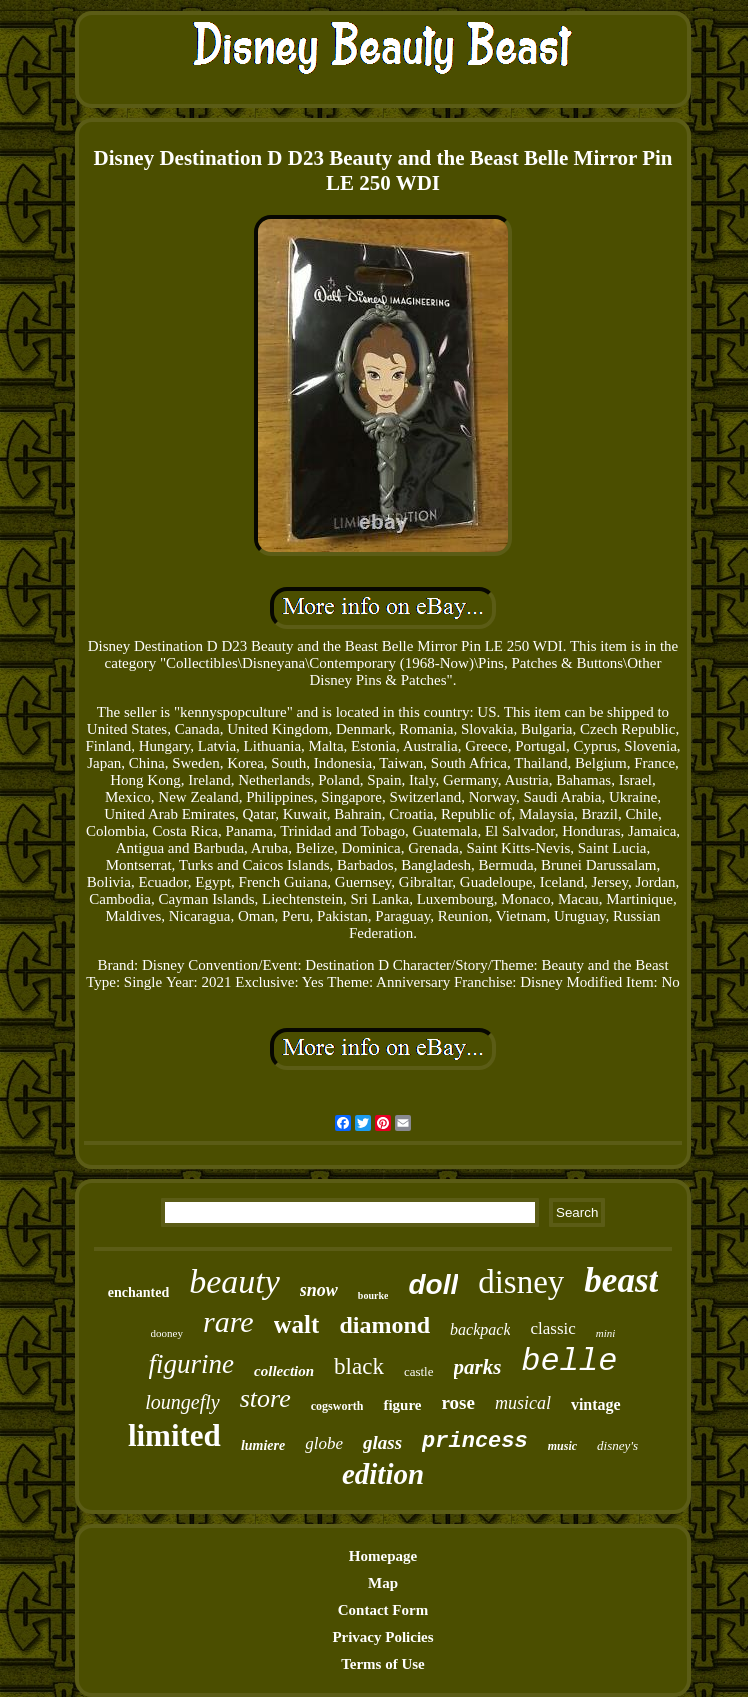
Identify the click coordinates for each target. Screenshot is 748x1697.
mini (606, 1333)
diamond (384, 1325)
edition (383, 1474)
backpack (480, 1329)
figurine (192, 1364)
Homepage (383, 1556)
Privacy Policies (382, 1637)
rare (228, 1321)
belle (569, 1361)
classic (552, 1328)
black (359, 1366)
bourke (373, 1295)
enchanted (138, 1292)
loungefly (182, 1402)
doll (433, 1284)
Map (383, 1583)
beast (621, 1280)
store (265, 1398)
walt (297, 1324)
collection (284, 1371)
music (562, 1446)
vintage (596, 1404)
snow (319, 1290)
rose (458, 1402)
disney (521, 1282)
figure (402, 1405)
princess (475, 1441)
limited (174, 1435)
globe (324, 1443)
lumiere (263, 1445)
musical (523, 1403)
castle (419, 1371)
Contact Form (383, 1610)
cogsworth (337, 1406)
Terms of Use (383, 1664)
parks (478, 1367)
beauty (234, 1281)
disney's (617, 1445)
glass (382, 1442)
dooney (167, 1333)
